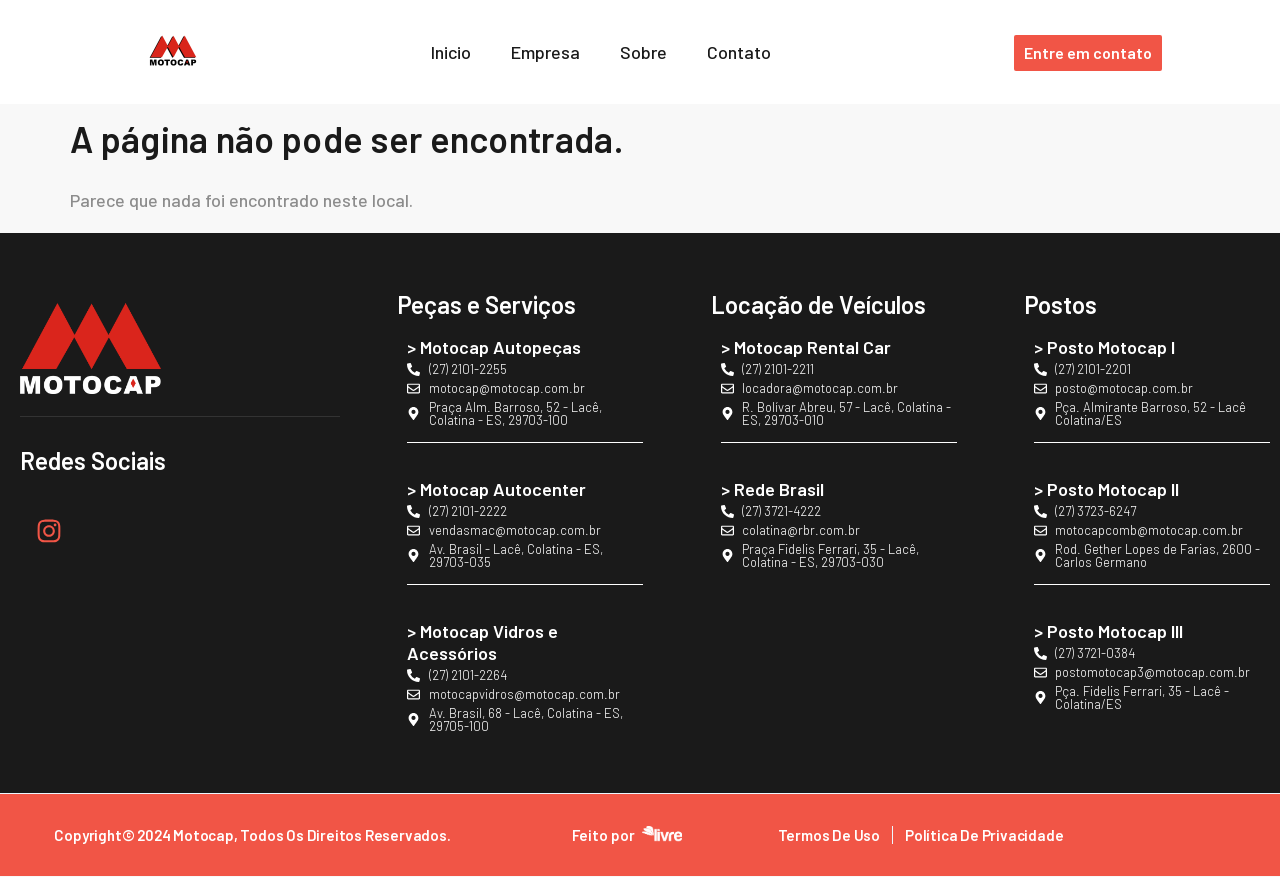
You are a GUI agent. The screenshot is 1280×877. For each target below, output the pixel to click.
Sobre (643, 52)
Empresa (545, 52)
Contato (739, 52)
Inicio (451, 52)
